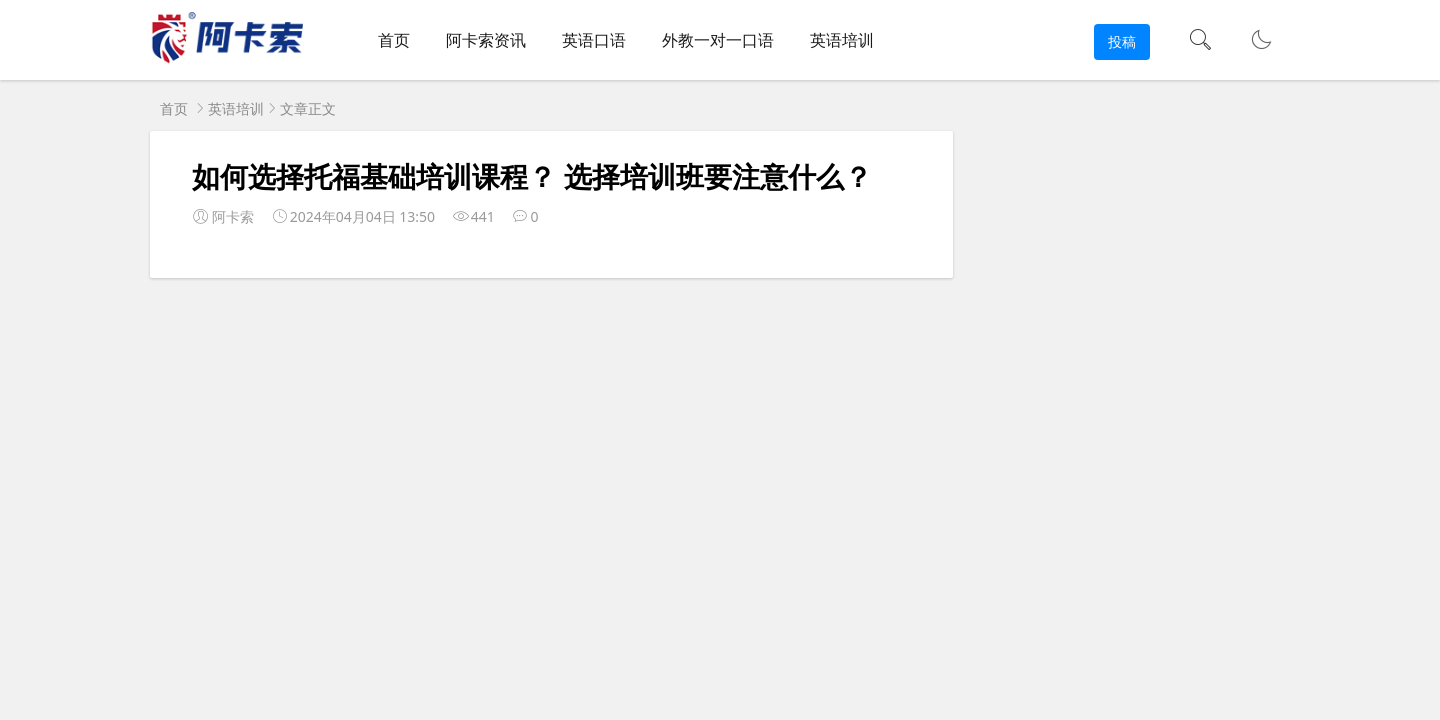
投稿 (1122, 41)
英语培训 (842, 40)
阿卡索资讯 (486, 40)
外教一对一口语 (718, 40)
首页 (394, 40)
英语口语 (594, 40)
